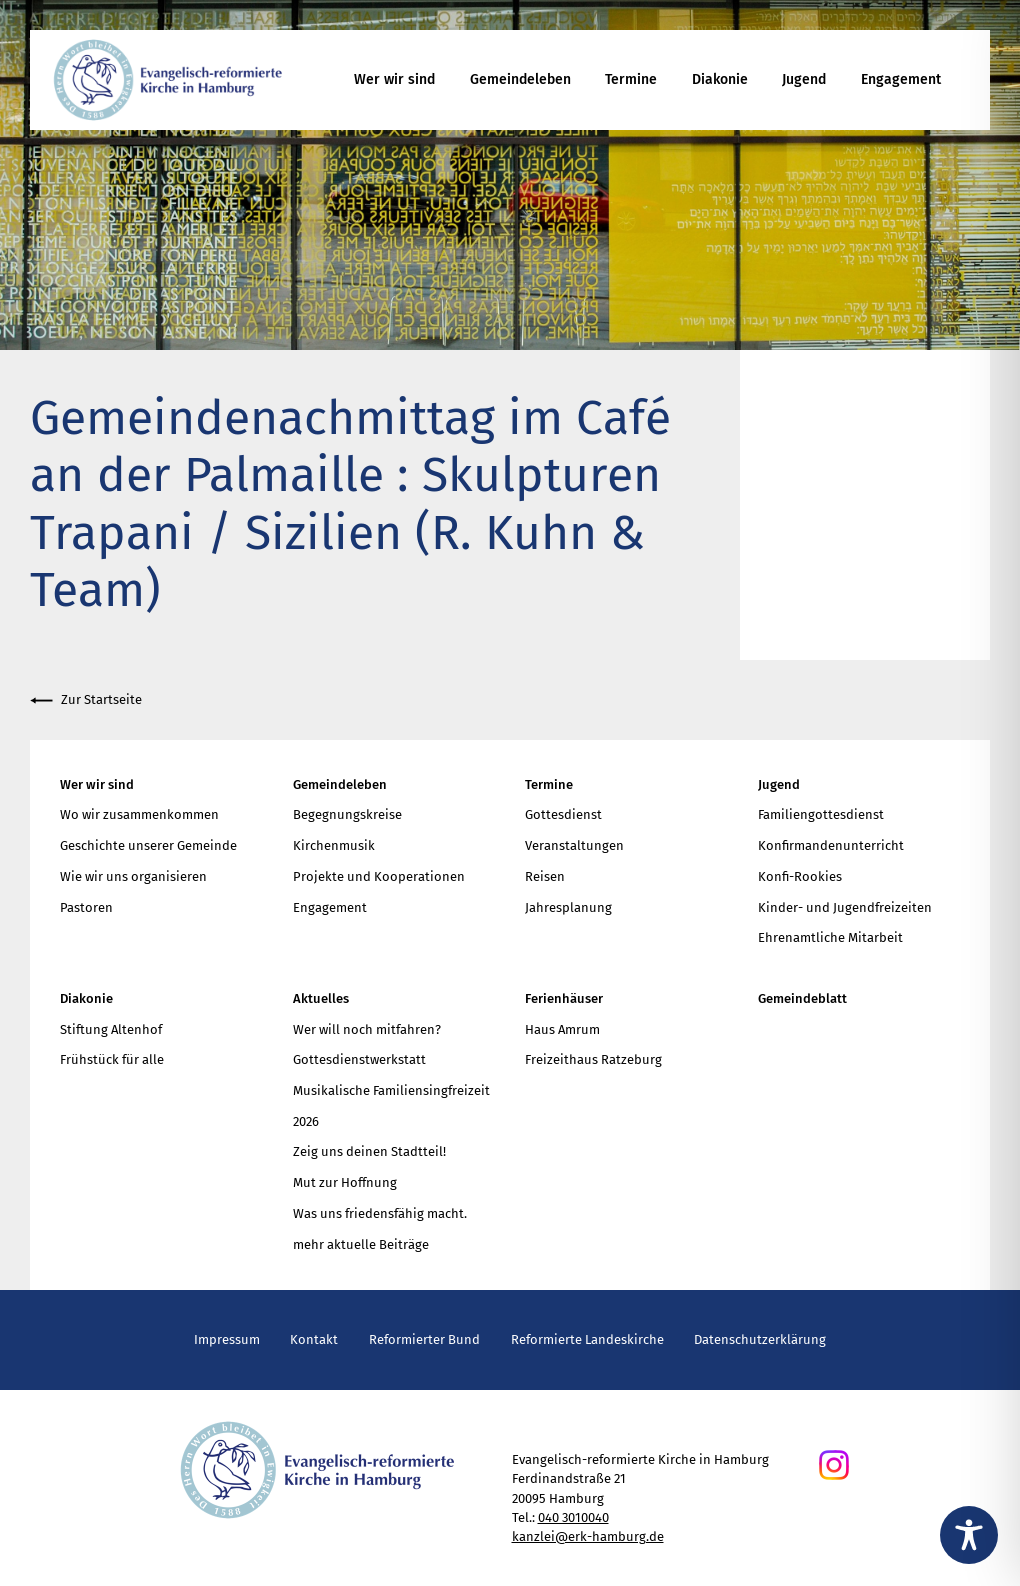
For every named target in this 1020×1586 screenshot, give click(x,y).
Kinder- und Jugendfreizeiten (845, 907)
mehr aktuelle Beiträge (361, 1244)
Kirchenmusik (334, 845)
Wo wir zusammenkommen (139, 814)
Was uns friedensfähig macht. (380, 1213)
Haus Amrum (562, 1029)
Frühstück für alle (112, 1059)
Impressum (227, 1339)
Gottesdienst (563, 814)
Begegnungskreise (347, 814)
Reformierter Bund (424, 1339)
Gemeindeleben (520, 79)
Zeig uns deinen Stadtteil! (369, 1151)
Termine (631, 79)
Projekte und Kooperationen (379, 876)
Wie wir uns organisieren (133, 876)
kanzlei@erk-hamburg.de (588, 1536)
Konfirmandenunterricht (831, 845)
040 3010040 (573, 1517)
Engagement (901, 79)
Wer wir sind (394, 79)
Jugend (804, 79)
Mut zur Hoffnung (345, 1182)
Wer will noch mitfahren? (367, 1029)
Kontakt (314, 1339)
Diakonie (720, 79)
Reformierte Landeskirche (587, 1339)
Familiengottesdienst (821, 814)
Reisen (545, 876)
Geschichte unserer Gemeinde (148, 845)
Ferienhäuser (564, 998)
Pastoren (86, 907)
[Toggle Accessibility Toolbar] (969, 1535)
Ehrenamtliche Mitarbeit (830, 937)
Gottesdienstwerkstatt (359, 1059)
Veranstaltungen (574, 845)
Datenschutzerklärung (760, 1339)
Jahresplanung (568, 907)
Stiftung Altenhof (111, 1029)
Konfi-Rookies (800, 876)
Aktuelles (321, 998)
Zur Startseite (86, 700)
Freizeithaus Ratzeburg (593, 1059)
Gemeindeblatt (802, 998)
